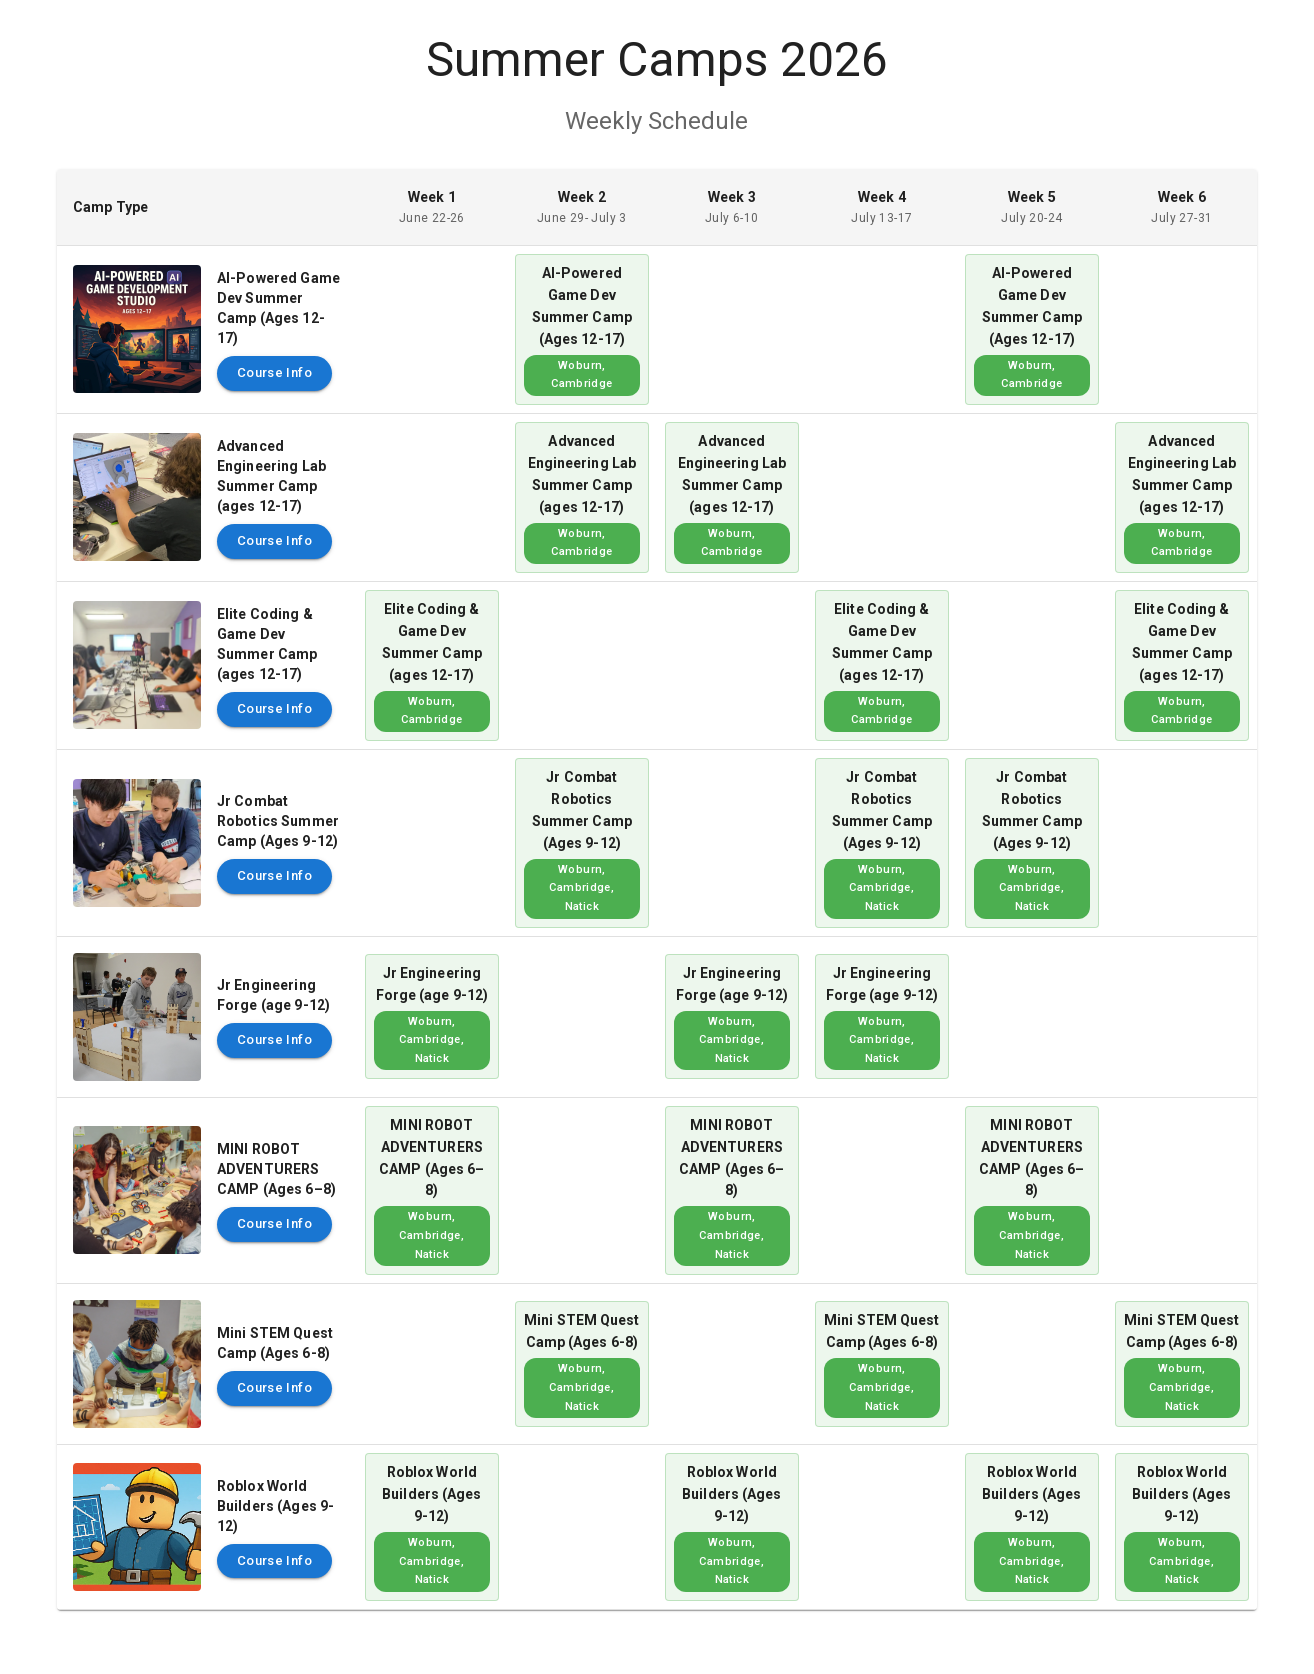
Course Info (274, 373)
